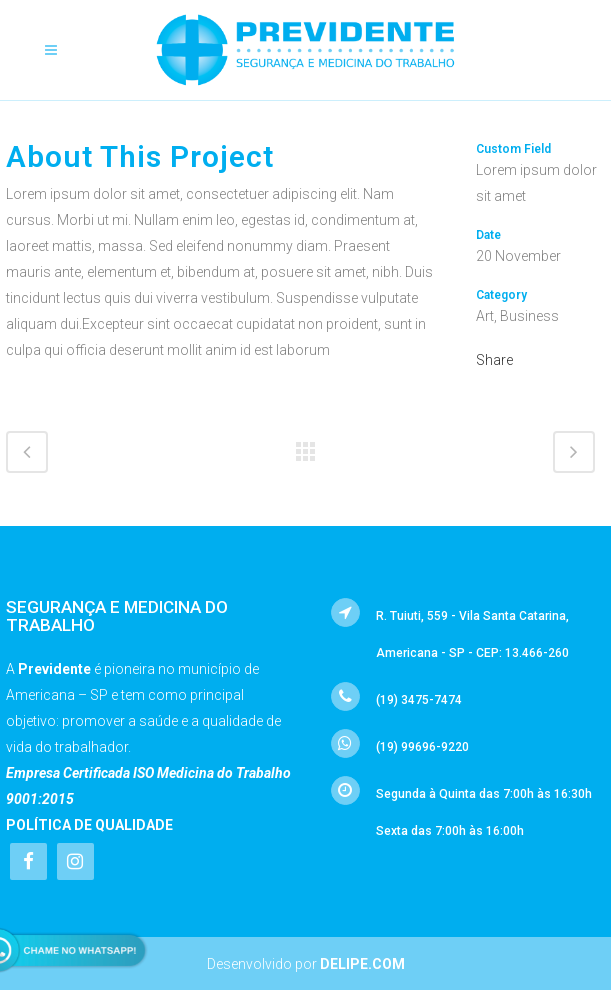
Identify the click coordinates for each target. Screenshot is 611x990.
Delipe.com (362, 964)
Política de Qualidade (89, 825)
